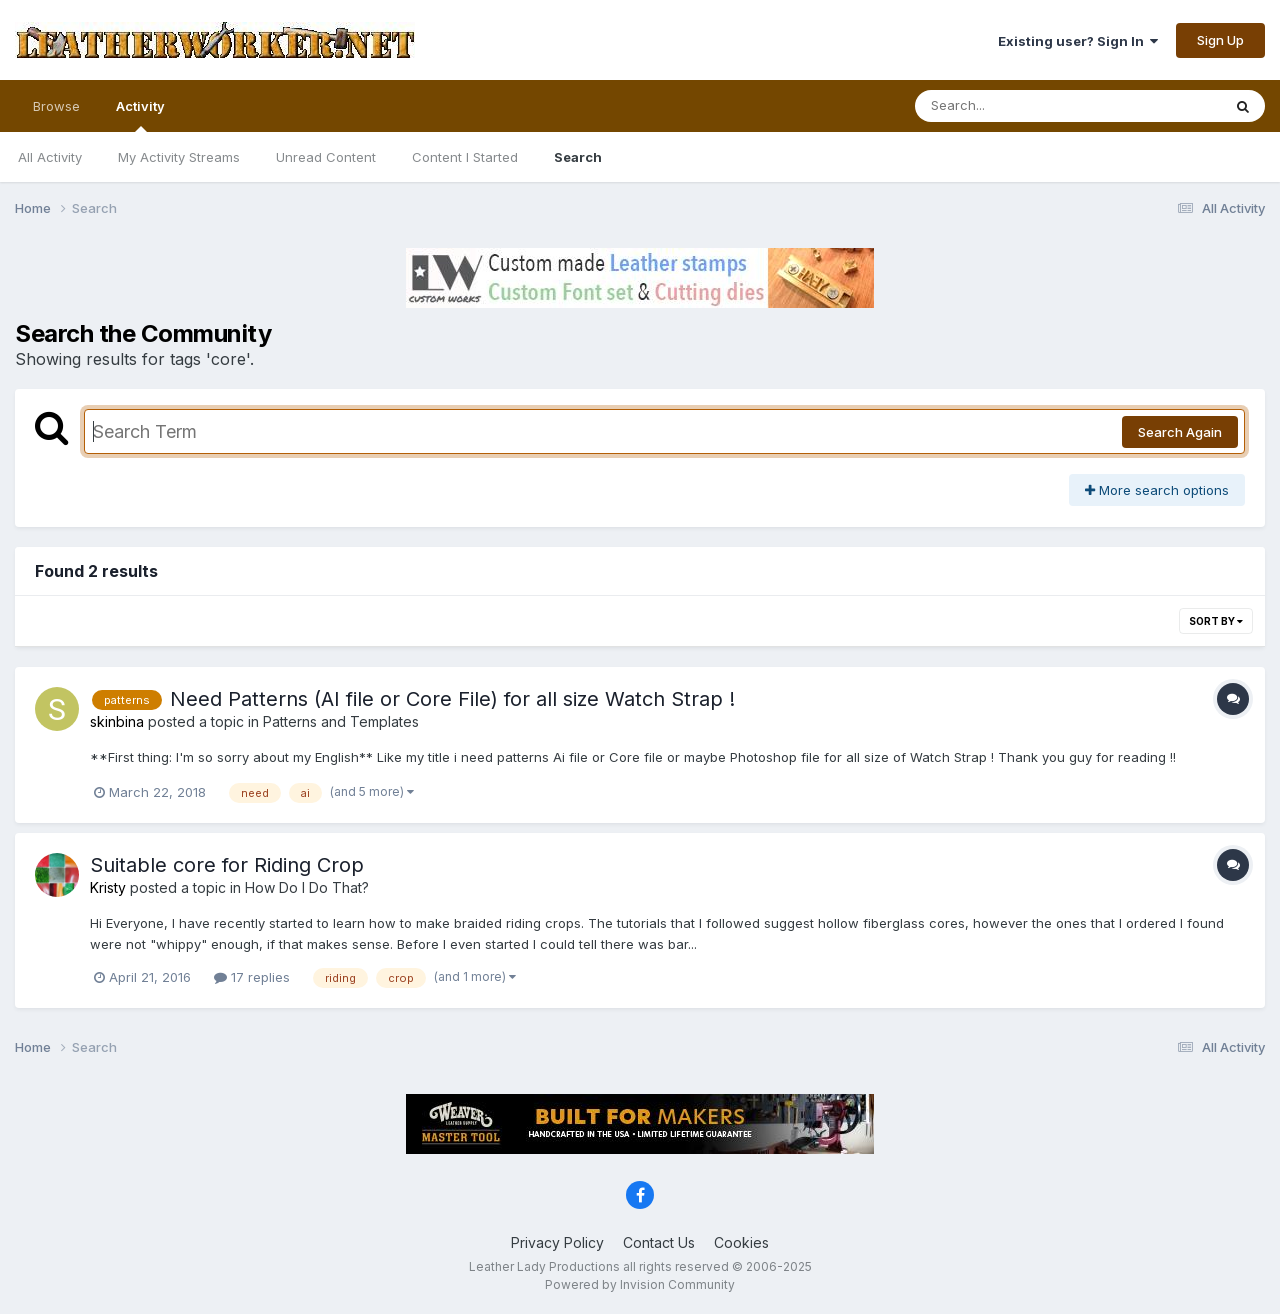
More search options (1157, 490)
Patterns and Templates (341, 721)
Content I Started (465, 157)
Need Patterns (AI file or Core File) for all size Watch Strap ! (452, 699)
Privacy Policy (557, 1242)
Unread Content (326, 157)
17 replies (252, 977)
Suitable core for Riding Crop (227, 865)
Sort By (1216, 621)
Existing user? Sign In (1078, 41)
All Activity (50, 157)
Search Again (1180, 432)
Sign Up (1220, 40)
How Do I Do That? (307, 887)
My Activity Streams (179, 157)
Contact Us (659, 1242)
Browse (56, 106)
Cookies (741, 1242)
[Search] (1013, 106)
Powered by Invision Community (640, 1284)
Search (578, 157)
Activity (140, 115)
